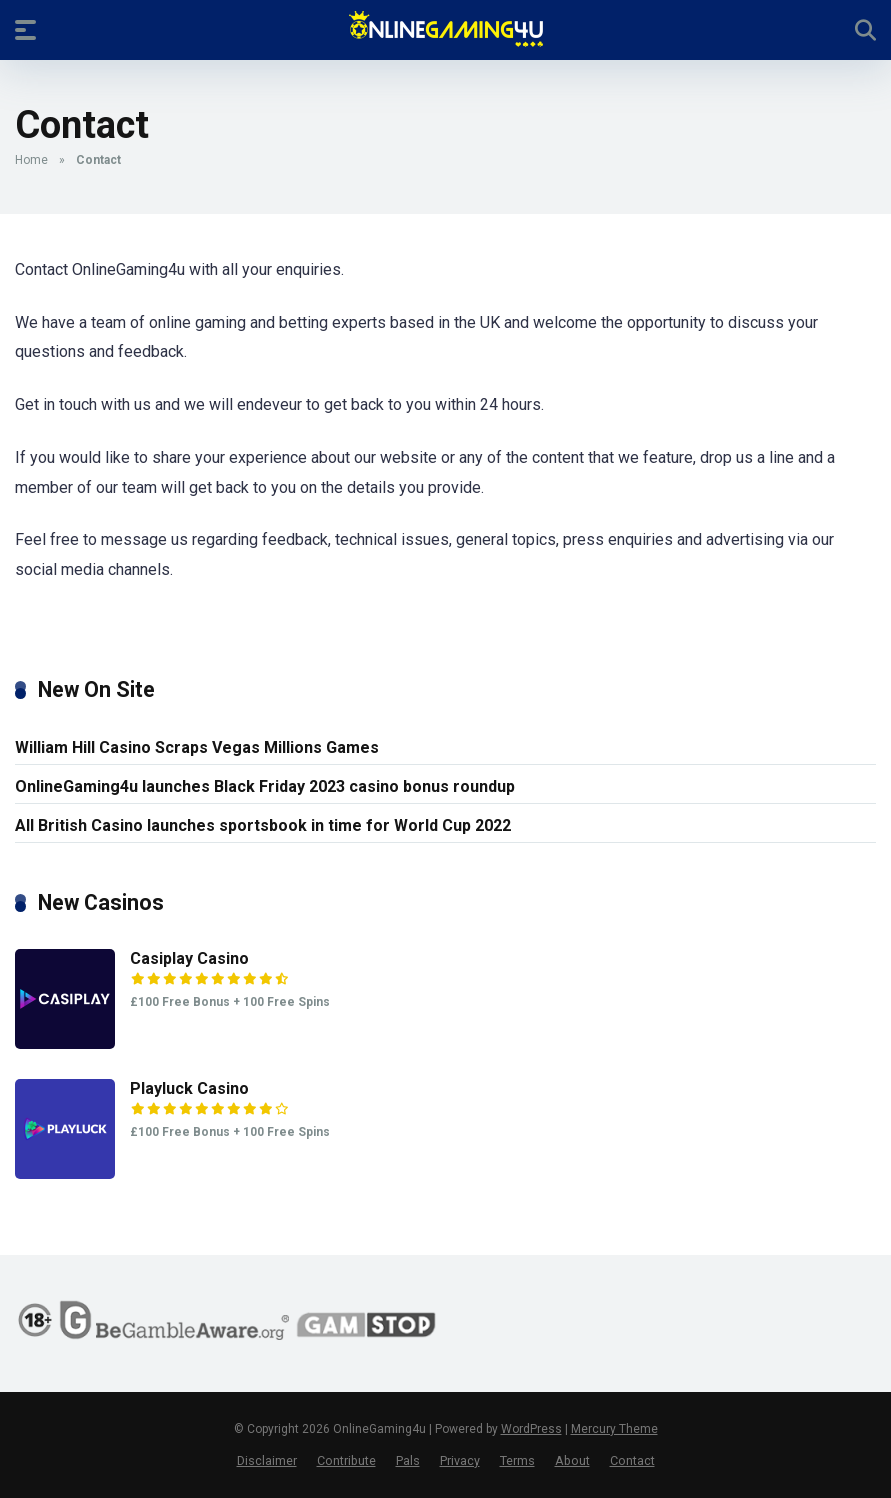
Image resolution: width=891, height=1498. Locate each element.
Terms (517, 1460)
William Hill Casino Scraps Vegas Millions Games (197, 747)
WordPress (531, 1429)
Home (31, 160)
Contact (632, 1460)
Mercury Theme (614, 1429)
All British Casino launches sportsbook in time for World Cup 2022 (263, 825)
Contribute (346, 1460)
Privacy (460, 1460)
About (572, 1460)
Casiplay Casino (189, 958)
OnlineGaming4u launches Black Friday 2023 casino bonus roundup (265, 786)
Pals (408, 1460)
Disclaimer (267, 1460)
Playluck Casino (189, 1088)
